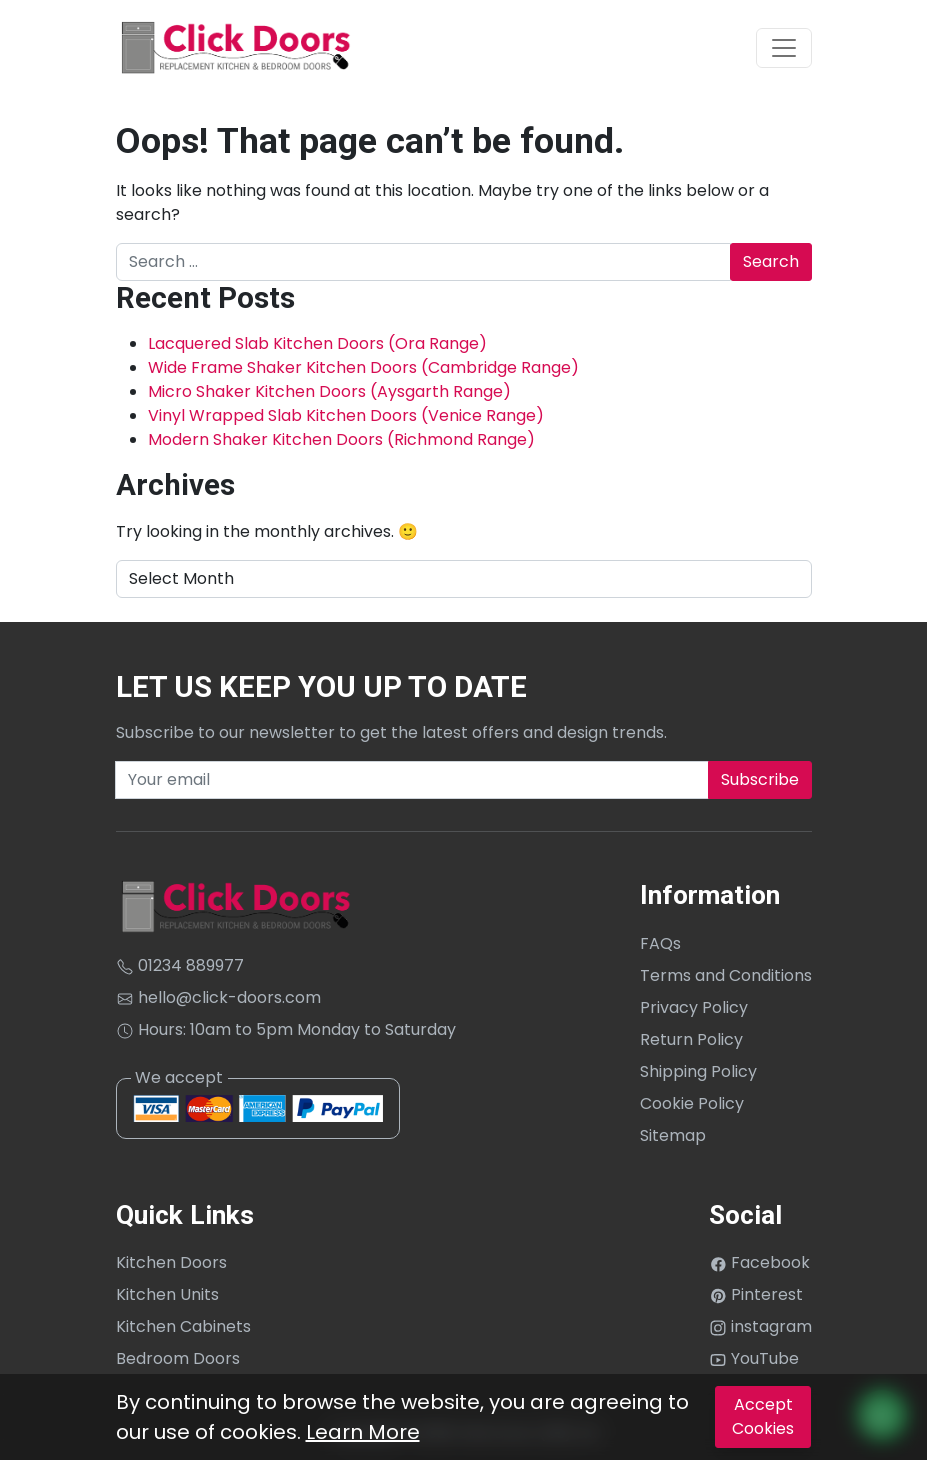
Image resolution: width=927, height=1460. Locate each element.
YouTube (754, 1358)
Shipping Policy (698, 1071)
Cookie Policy (692, 1103)
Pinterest (756, 1294)
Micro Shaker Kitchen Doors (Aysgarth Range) (329, 391)
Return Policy (691, 1039)
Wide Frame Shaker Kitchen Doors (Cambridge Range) (363, 367)
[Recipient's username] (412, 780)
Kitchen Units (167, 1294)
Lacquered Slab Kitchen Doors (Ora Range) (317, 343)
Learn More (363, 1432)
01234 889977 (180, 965)
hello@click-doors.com (218, 997)
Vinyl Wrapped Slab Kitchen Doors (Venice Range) (346, 415)
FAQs (660, 943)
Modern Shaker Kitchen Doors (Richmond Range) (341, 439)
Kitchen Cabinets (183, 1326)
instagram (760, 1326)
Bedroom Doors (178, 1358)
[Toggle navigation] (784, 48)
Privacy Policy (694, 1007)
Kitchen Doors (171, 1262)
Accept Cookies (763, 1416)
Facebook (759, 1262)
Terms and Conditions (726, 975)
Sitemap (673, 1135)
